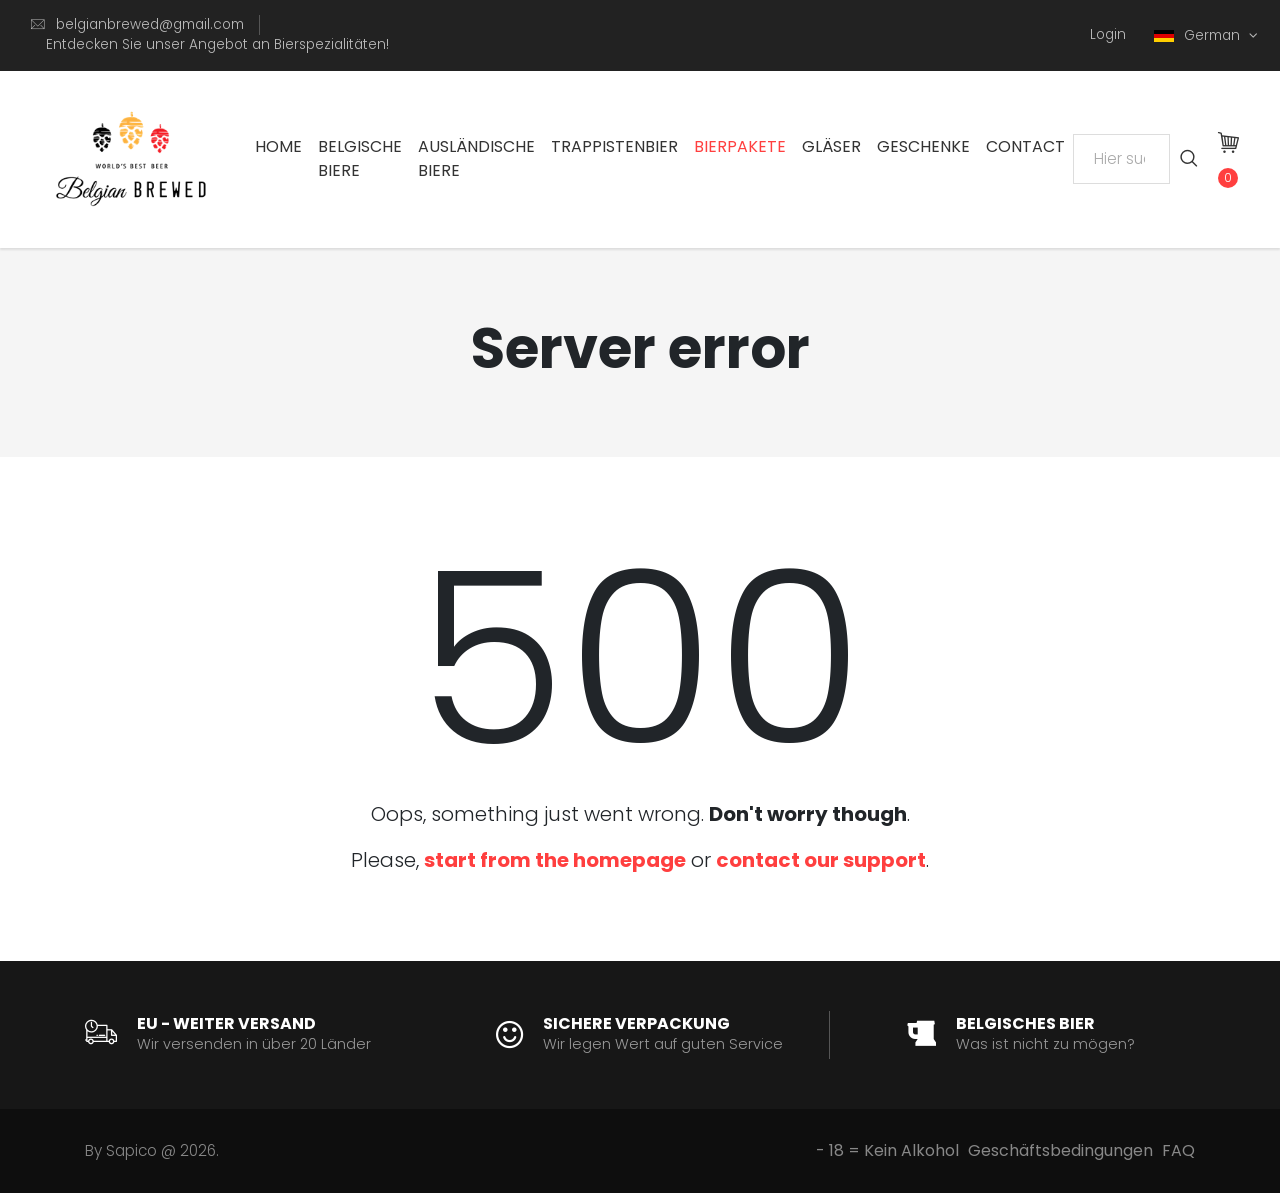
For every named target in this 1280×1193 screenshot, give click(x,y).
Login (1108, 34)
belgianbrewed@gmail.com (150, 24)
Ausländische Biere (476, 158)
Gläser (831, 146)
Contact (1025, 146)
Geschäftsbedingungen (1060, 1150)
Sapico (131, 1150)
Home (278, 146)
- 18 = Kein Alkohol (887, 1150)
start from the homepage (555, 860)
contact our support (821, 860)
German (1199, 35)
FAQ (1178, 1150)
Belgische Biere (360, 158)
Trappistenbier (614, 146)
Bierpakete (740, 146)
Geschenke (923, 146)
